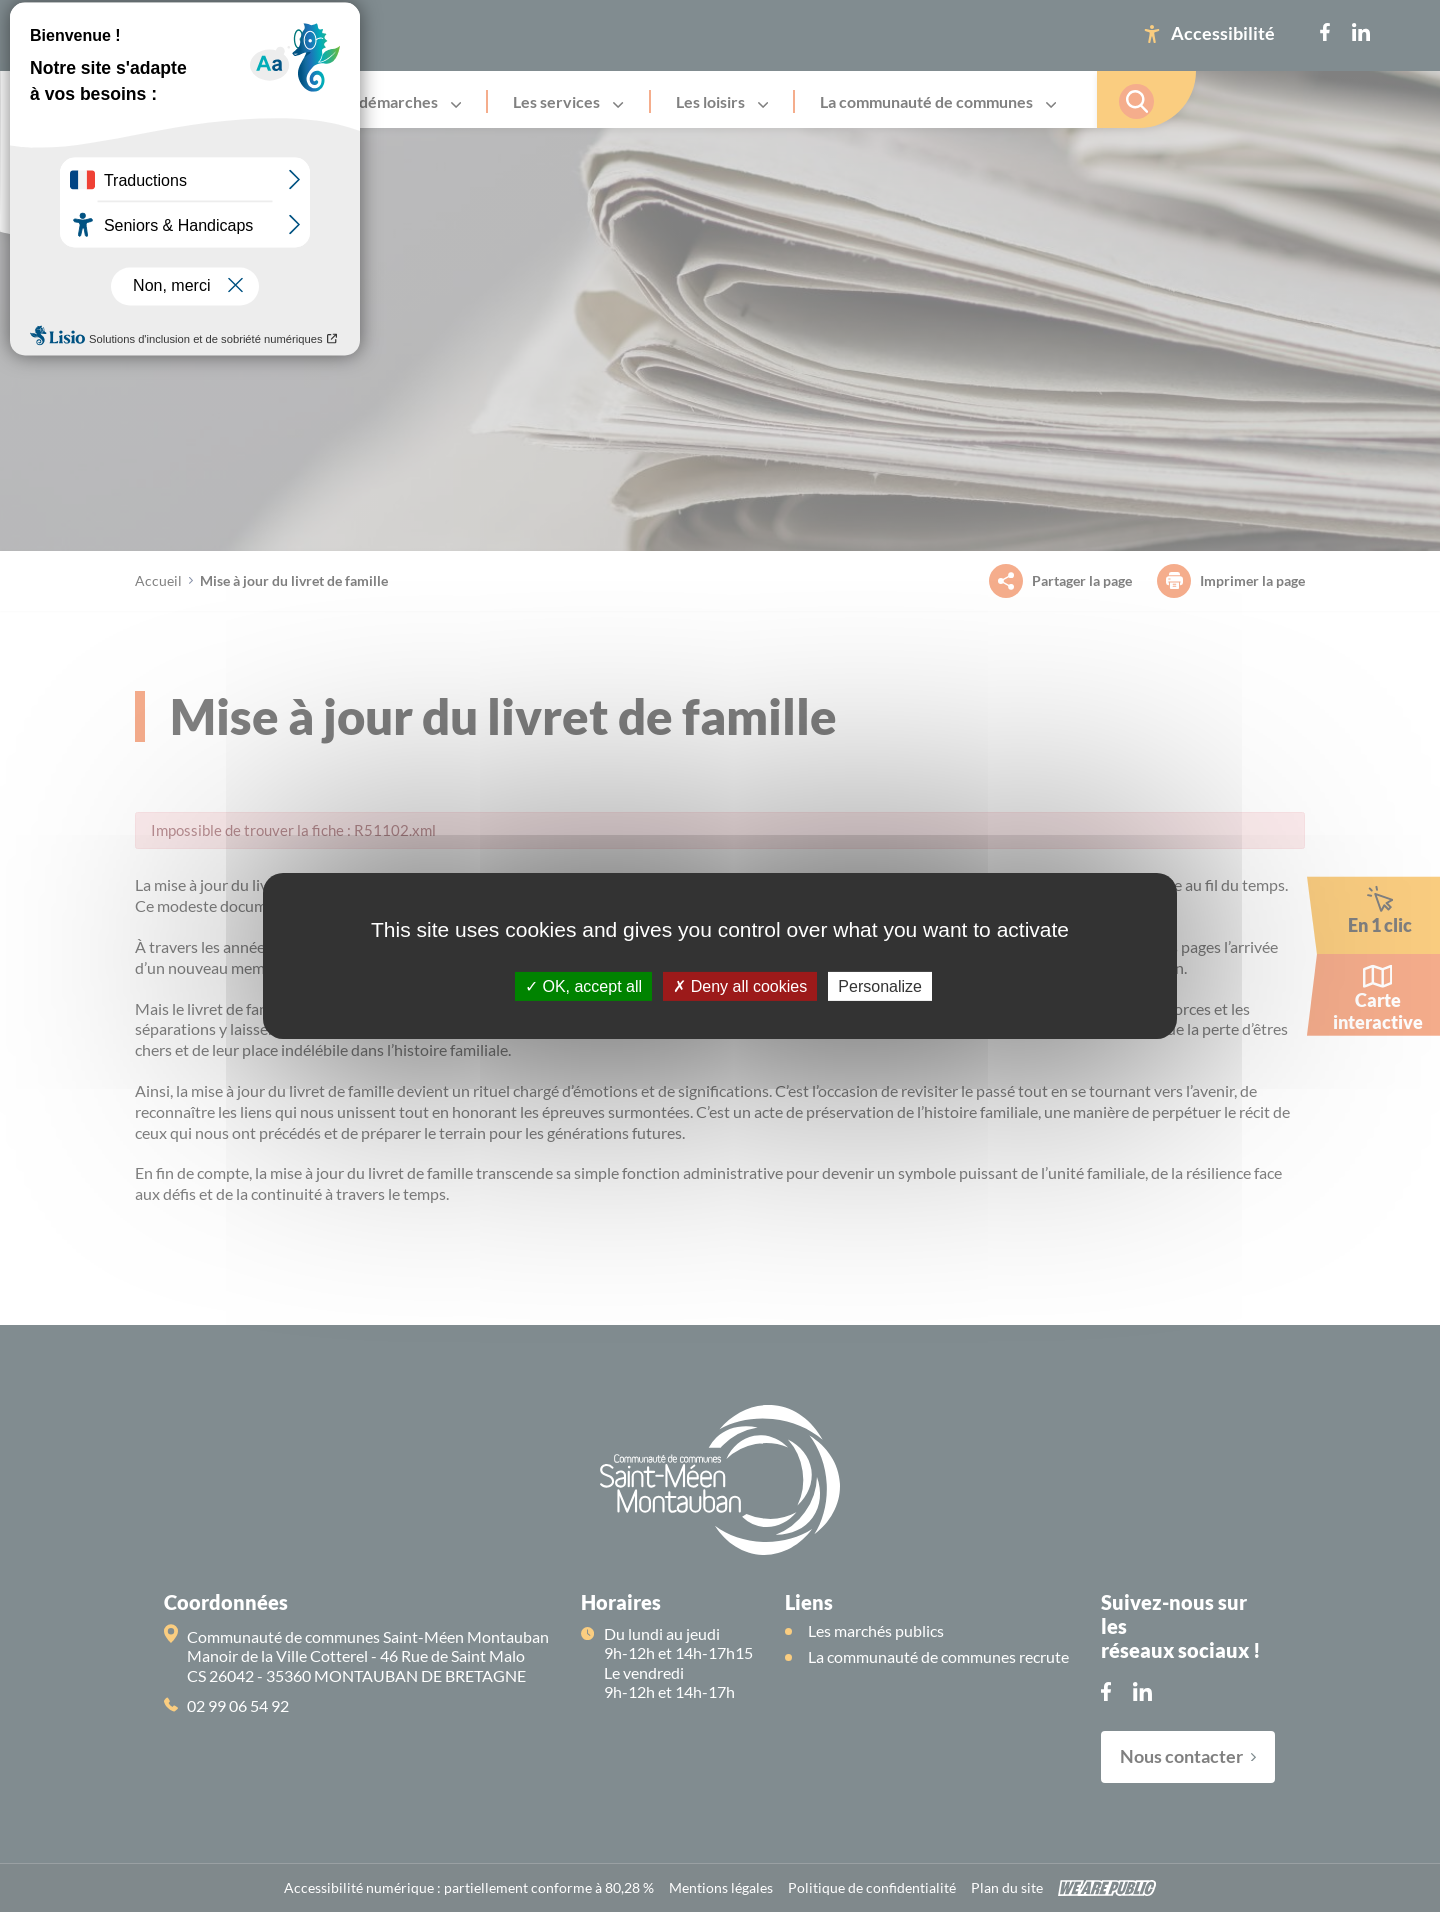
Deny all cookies (740, 986)
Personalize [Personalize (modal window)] (880, 986)
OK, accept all (583, 986)
